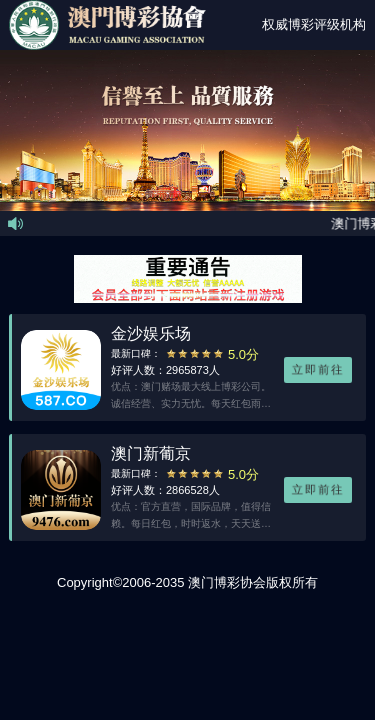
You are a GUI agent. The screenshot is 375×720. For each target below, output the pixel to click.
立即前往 (318, 370)
